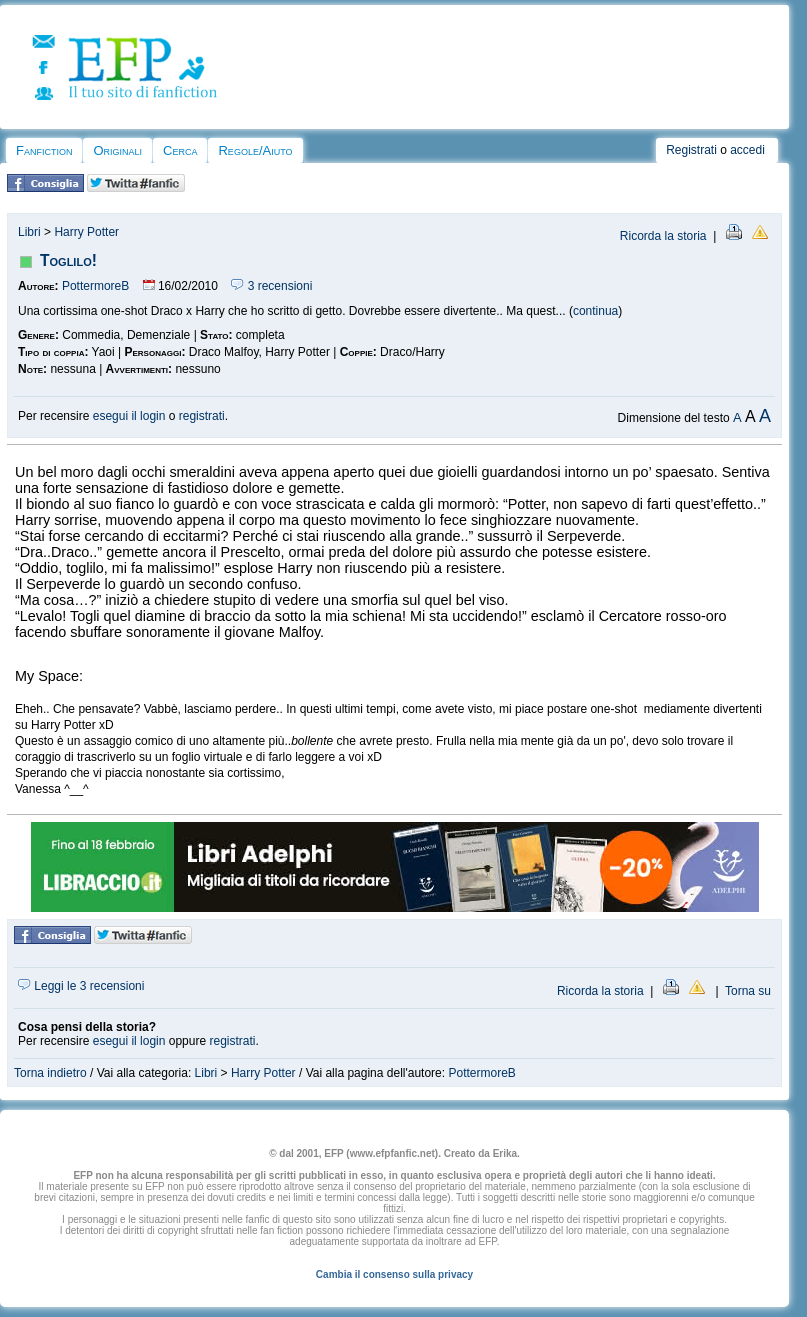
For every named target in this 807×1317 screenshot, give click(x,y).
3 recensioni (271, 286)
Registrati (691, 150)
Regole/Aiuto (255, 150)
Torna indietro (50, 1073)
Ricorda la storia (663, 236)
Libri (29, 232)
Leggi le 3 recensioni (81, 986)
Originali (117, 150)
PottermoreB (95, 286)
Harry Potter (86, 232)
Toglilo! (68, 260)
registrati (202, 416)
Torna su (748, 991)
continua (595, 311)
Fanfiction (44, 150)
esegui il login (129, 416)
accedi (747, 150)
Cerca (180, 150)
